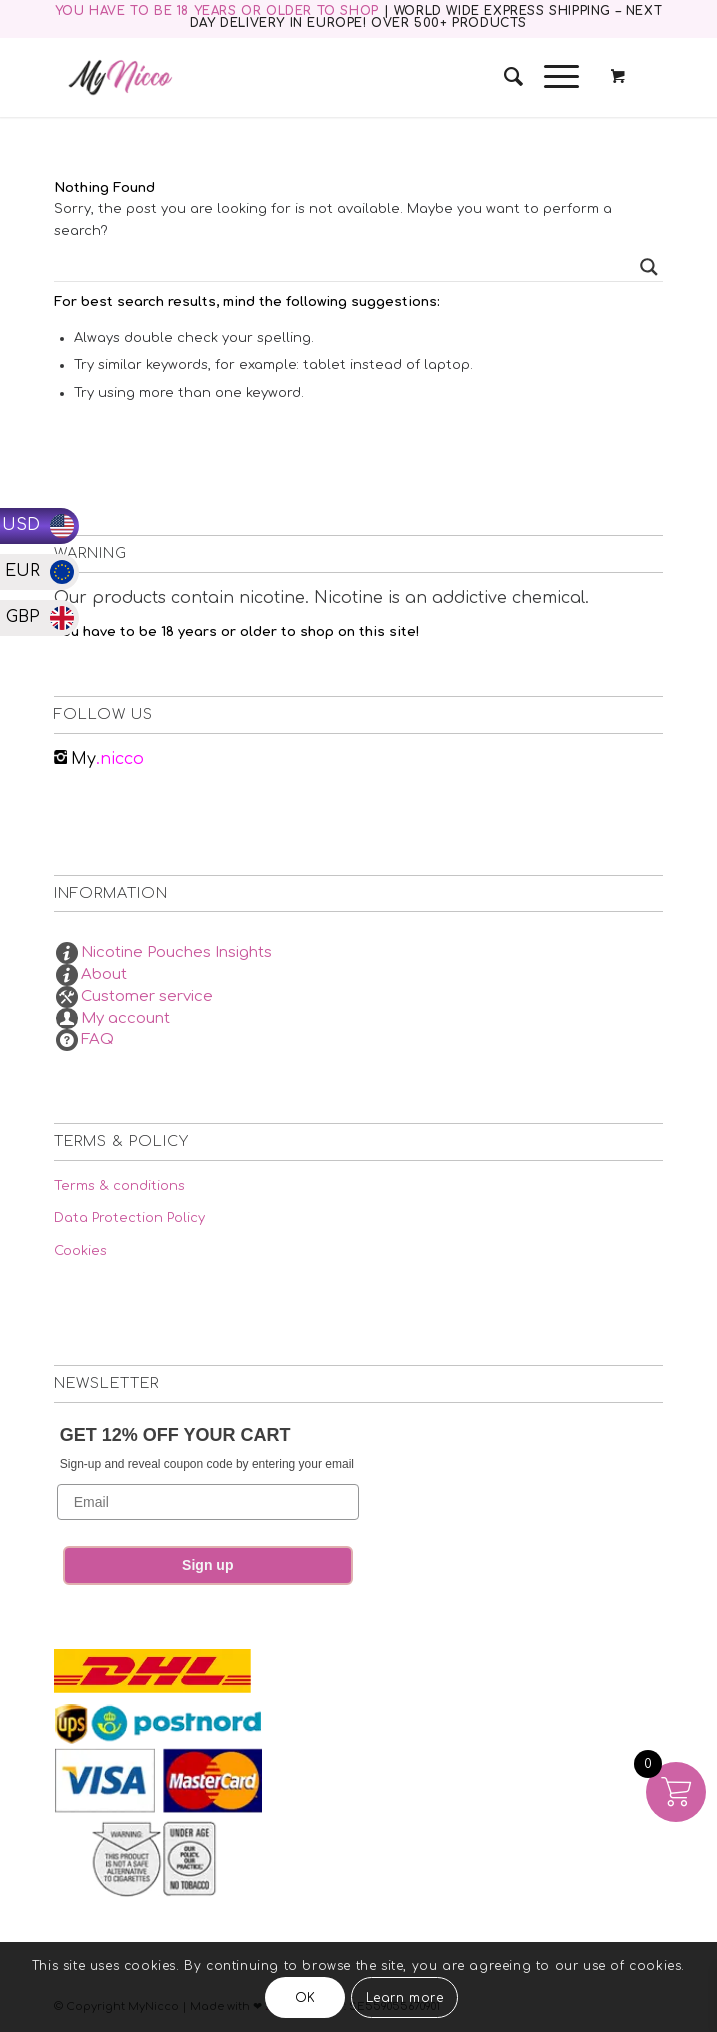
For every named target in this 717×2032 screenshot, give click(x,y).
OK (305, 1998)
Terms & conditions (119, 1186)
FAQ (97, 1039)
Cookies (80, 1251)
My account (125, 1018)
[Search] (504, 77)
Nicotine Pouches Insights (176, 952)
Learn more (405, 1998)
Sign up (207, 1565)
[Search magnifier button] (649, 267)
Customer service (147, 996)
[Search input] (349, 267)
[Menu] (551, 77)
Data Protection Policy (129, 1218)
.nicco (107, 759)
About (104, 974)
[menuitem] (504, 77)
